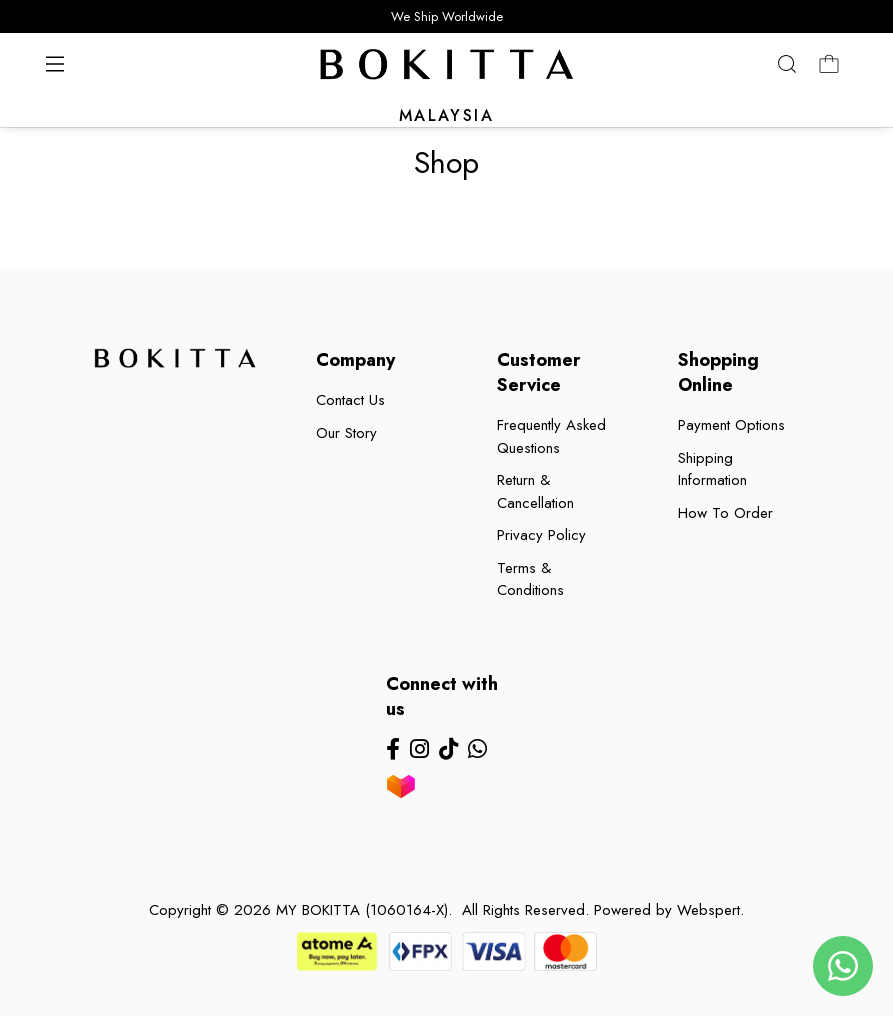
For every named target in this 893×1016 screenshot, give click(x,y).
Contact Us (350, 400)
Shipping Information (712, 469)
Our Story (346, 433)
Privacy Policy (541, 535)
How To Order (725, 513)
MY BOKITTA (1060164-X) (362, 910)
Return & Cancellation (535, 491)
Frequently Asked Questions (551, 436)
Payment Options (731, 425)
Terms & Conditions (530, 579)
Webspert (708, 910)
